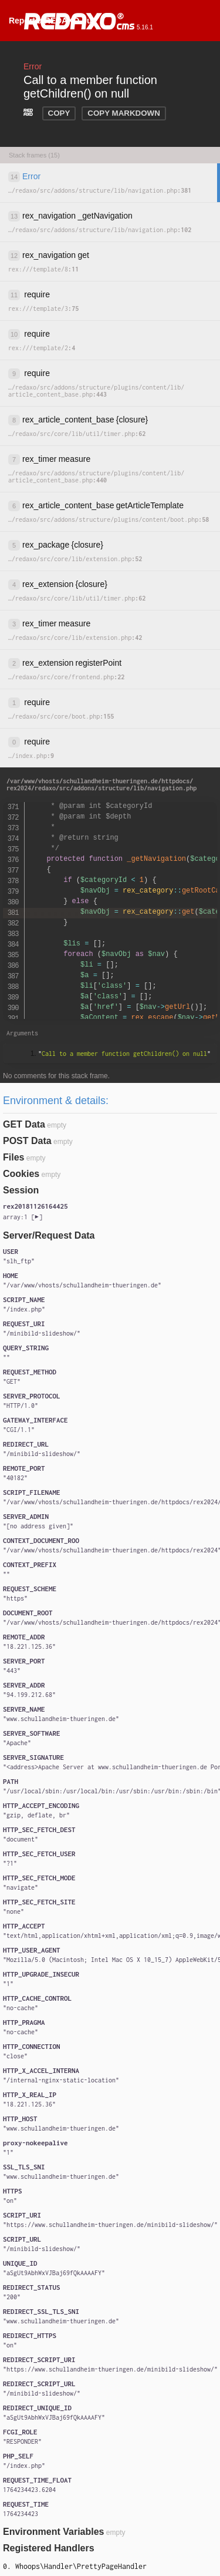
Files (13, 1157)
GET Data (24, 1124)
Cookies (21, 1174)
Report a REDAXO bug (53, 20)
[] (22, 1216)
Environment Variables (53, 2532)
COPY (59, 113)
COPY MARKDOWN (123, 113)
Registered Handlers (48, 2548)
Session (21, 1190)
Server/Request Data (49, 1235)
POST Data (27, 1141)
